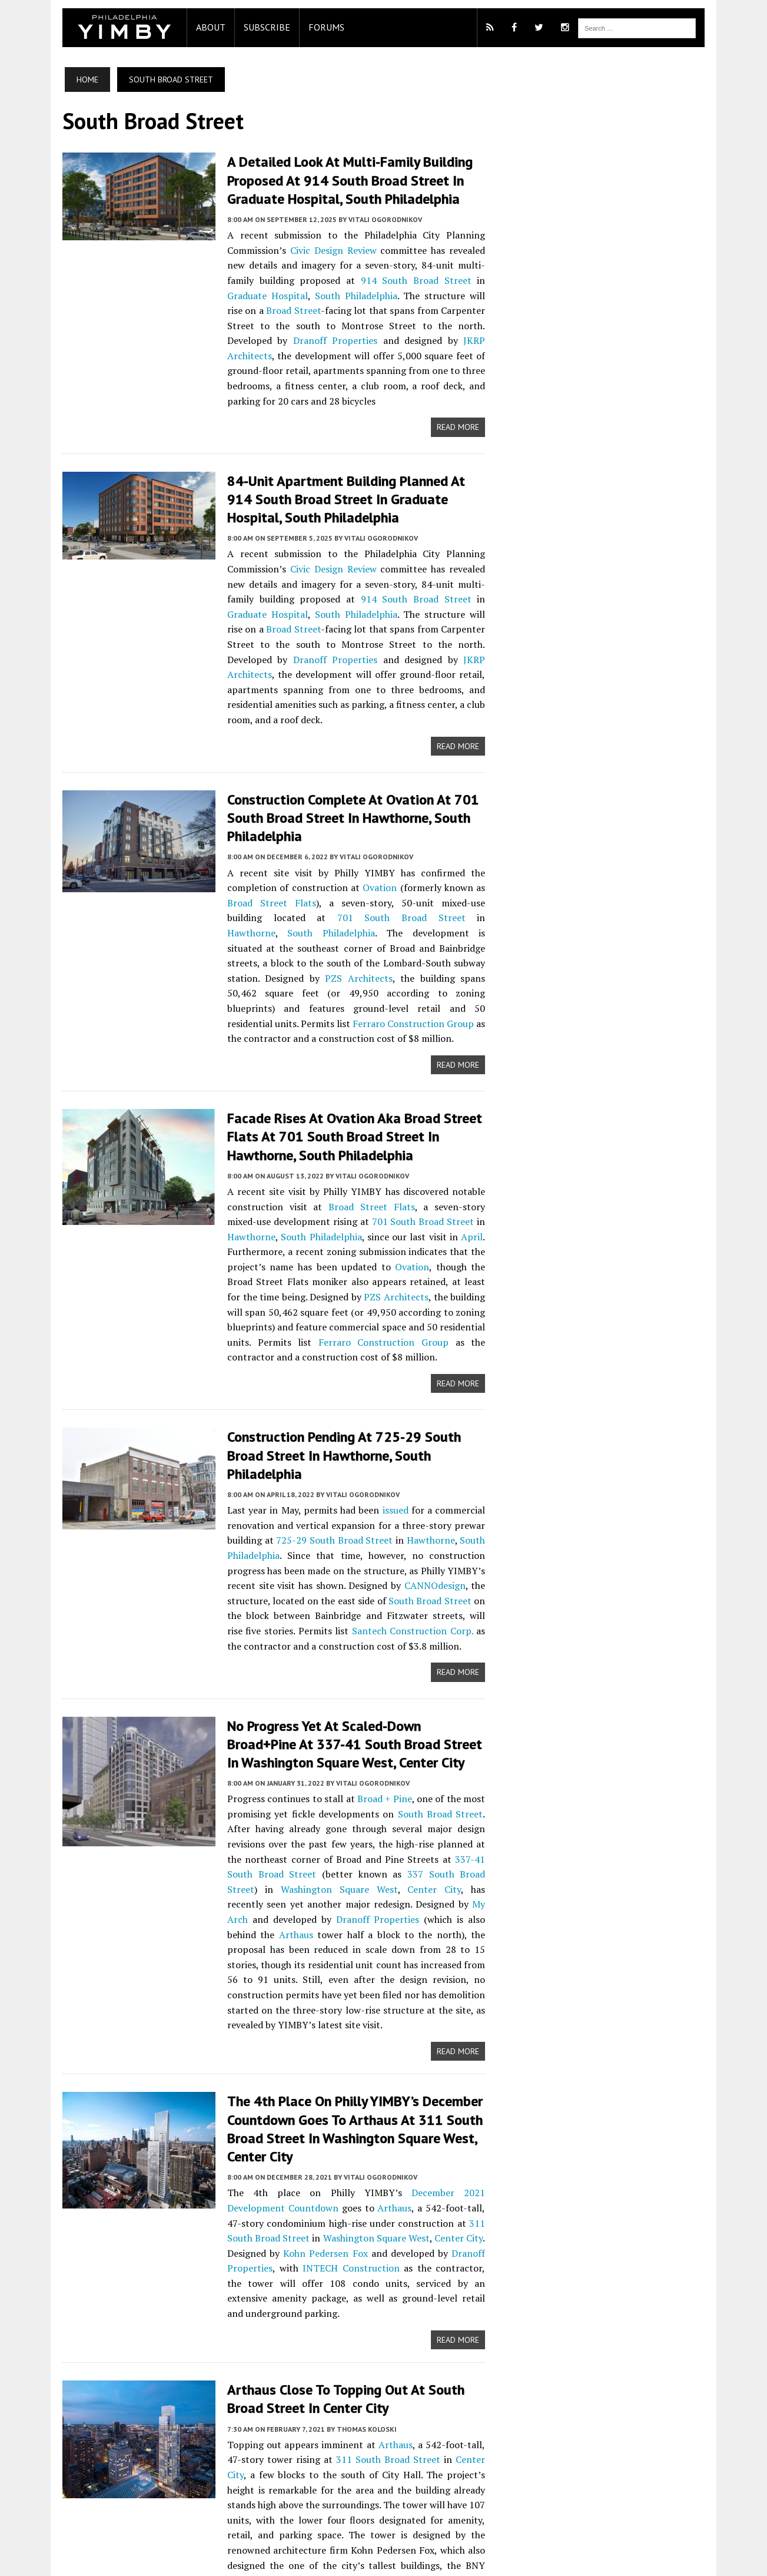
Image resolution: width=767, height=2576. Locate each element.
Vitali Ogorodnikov (359, 219)
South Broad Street (262, 1458)
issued (393, 1368)
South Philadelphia (431, 280)
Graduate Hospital (343, 280)
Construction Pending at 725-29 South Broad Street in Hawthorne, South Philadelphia (337, 1322)
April (375, 1127)
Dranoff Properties (303, 325)
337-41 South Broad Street (371, 1716)
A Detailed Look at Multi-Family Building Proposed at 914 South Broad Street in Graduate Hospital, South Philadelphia (324, 180)
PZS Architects (246, 884)
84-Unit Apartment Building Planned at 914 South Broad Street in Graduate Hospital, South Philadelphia (346, 468)
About (185, 27)
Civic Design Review (242, 250)
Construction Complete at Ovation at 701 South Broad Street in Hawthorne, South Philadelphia (347, 748)
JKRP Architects (455, 325)
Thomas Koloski (341, 2248)
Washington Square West (383, 1732)
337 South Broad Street (263, 1732)
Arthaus (218, 1776)
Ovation (290, 809)
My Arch (475, 1746)
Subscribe (241, 27)
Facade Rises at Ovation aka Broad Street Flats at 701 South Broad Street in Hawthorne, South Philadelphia (346, 1027)
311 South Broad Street (418, 2054)
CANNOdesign (287, 1443)
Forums (300, 27)
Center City (466, 1732)
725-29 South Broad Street (275, 1398)
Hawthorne (274, 839)
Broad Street (339, 295)
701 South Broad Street (350, 1112)
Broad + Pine (377, 1656)
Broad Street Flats (440, 809)
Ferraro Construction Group (421, 914)
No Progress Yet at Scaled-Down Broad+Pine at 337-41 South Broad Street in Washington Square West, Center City (342, 1601)
